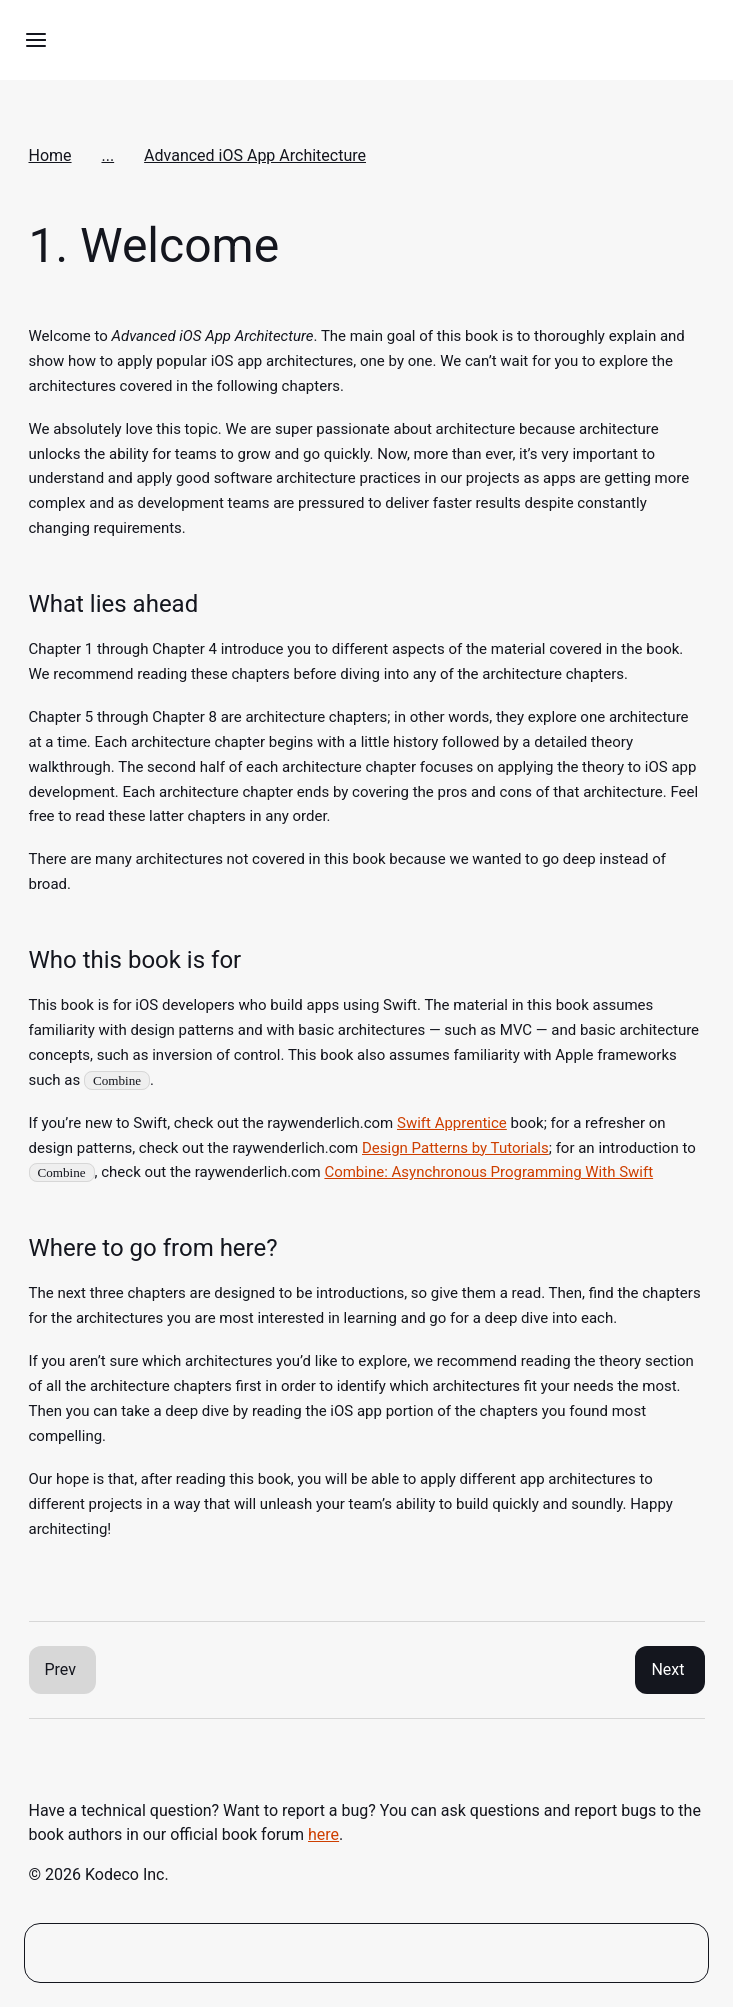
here (323, 1834)
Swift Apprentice (452, 1123)
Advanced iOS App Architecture (255, 155)
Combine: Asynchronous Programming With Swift (488, 1172)
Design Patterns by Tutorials (455, 1148)
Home (50, 155)
